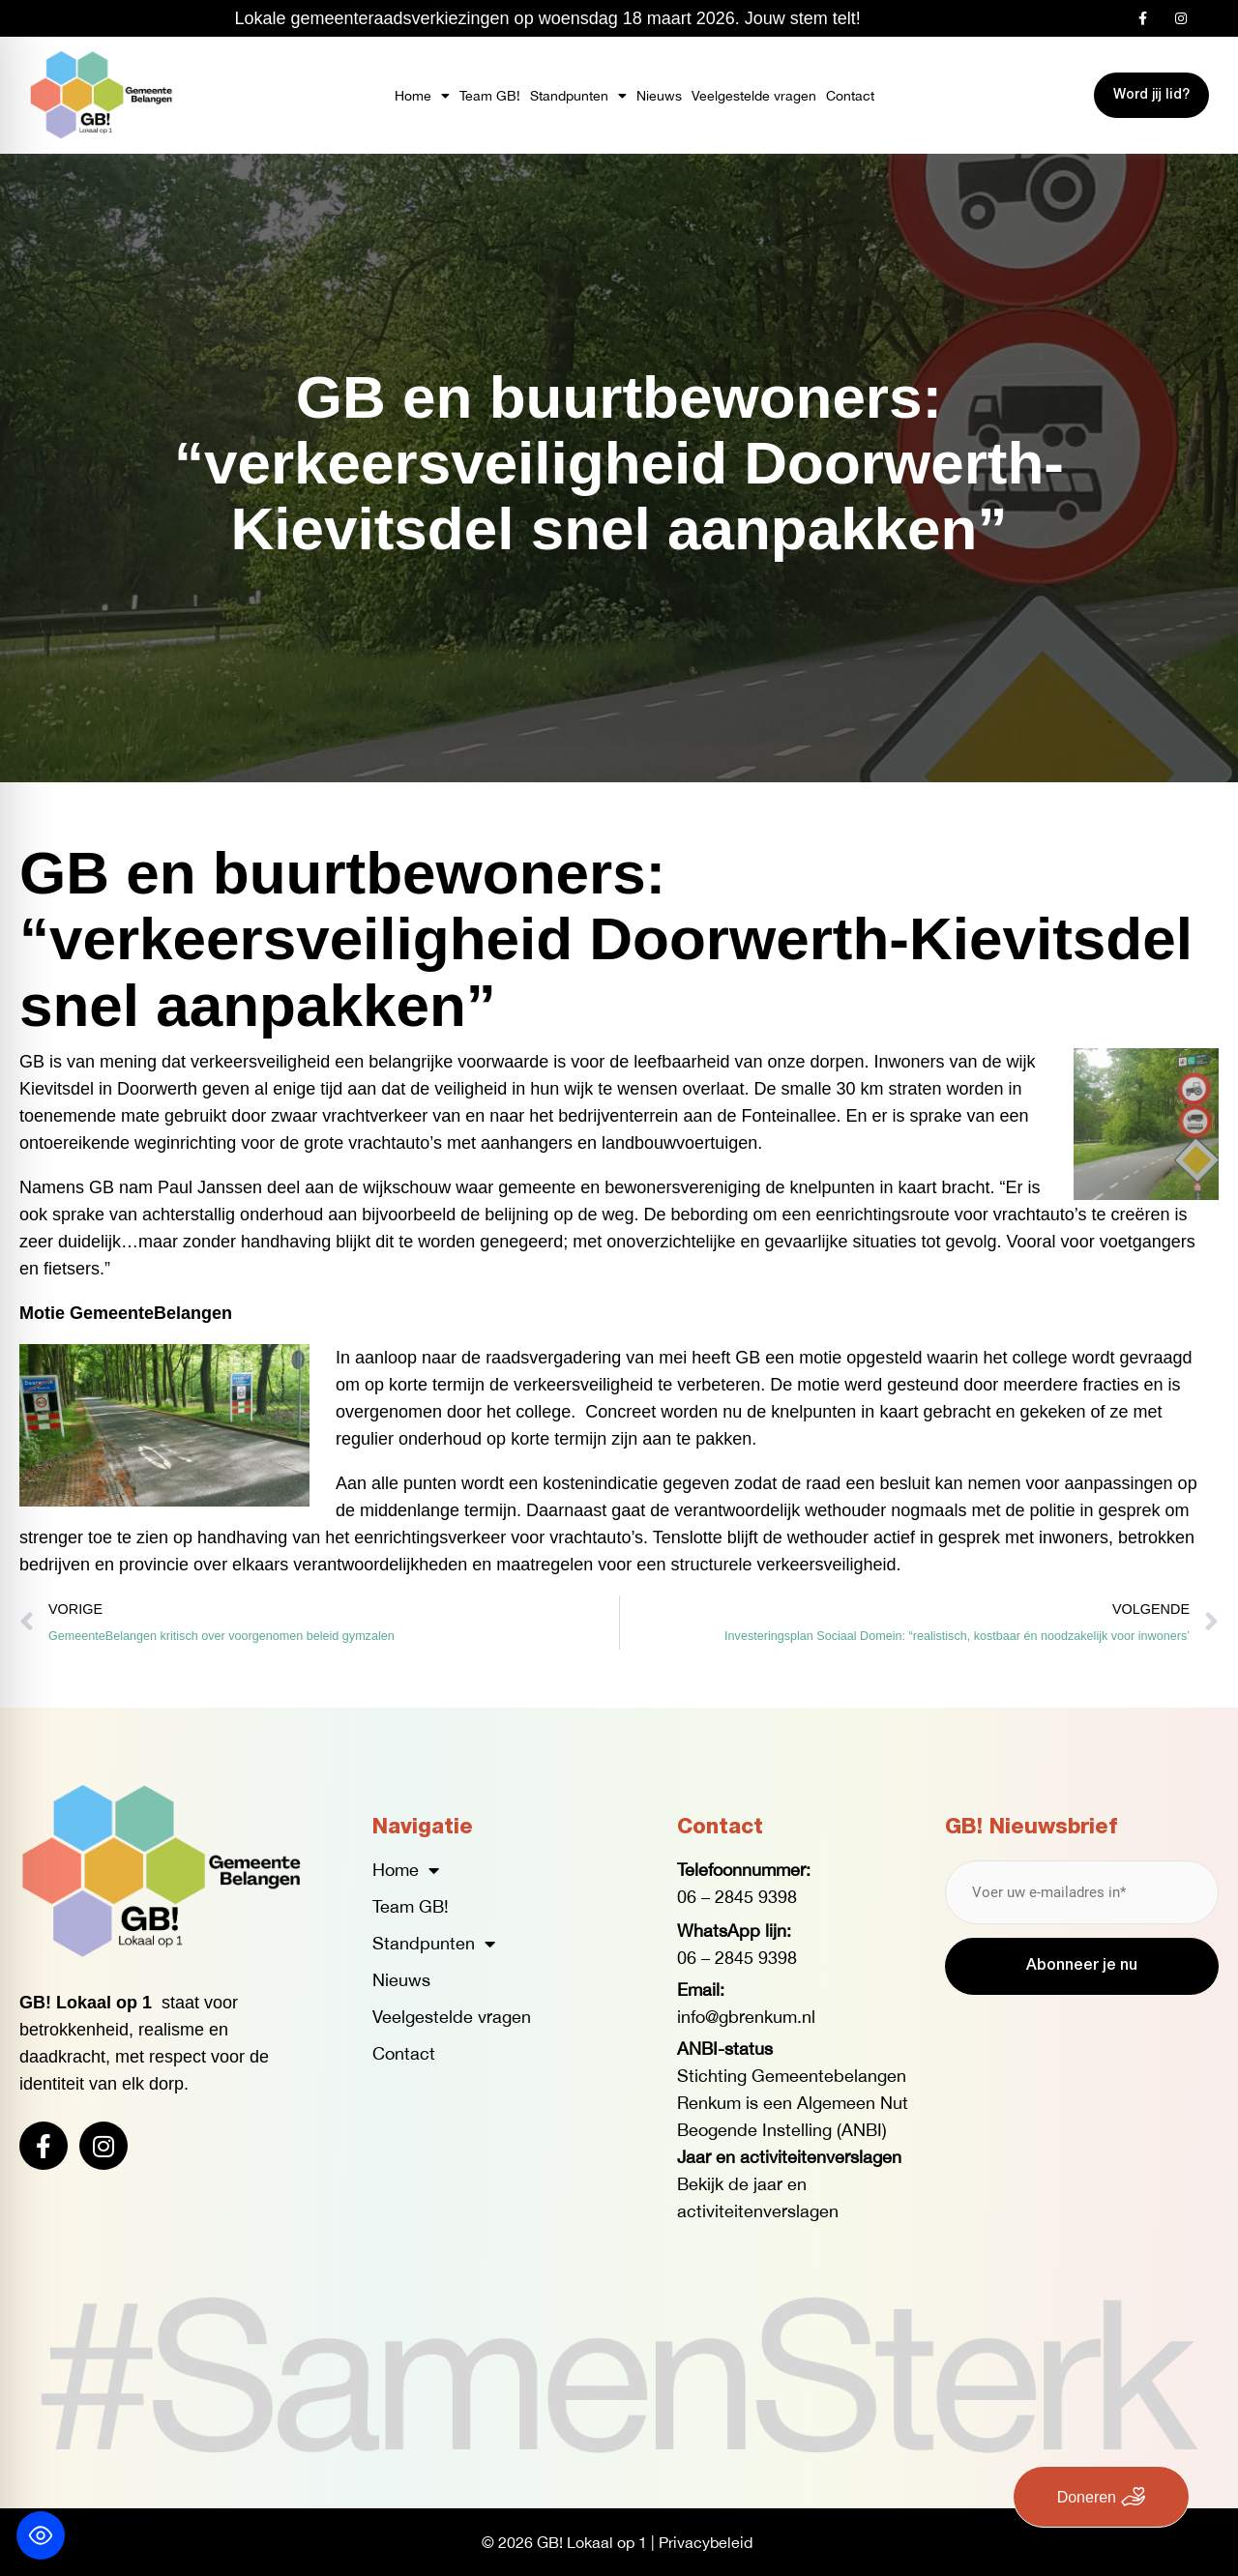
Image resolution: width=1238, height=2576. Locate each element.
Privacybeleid (705, 2542)
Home (422, 95)
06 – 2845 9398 (737, 1897)
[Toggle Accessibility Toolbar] (41, 2535)
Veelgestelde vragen (754, 95)
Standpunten (578, 95)
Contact (850, 95)
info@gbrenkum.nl (746, 2016)
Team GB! (489, 95)
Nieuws (659, 95)
